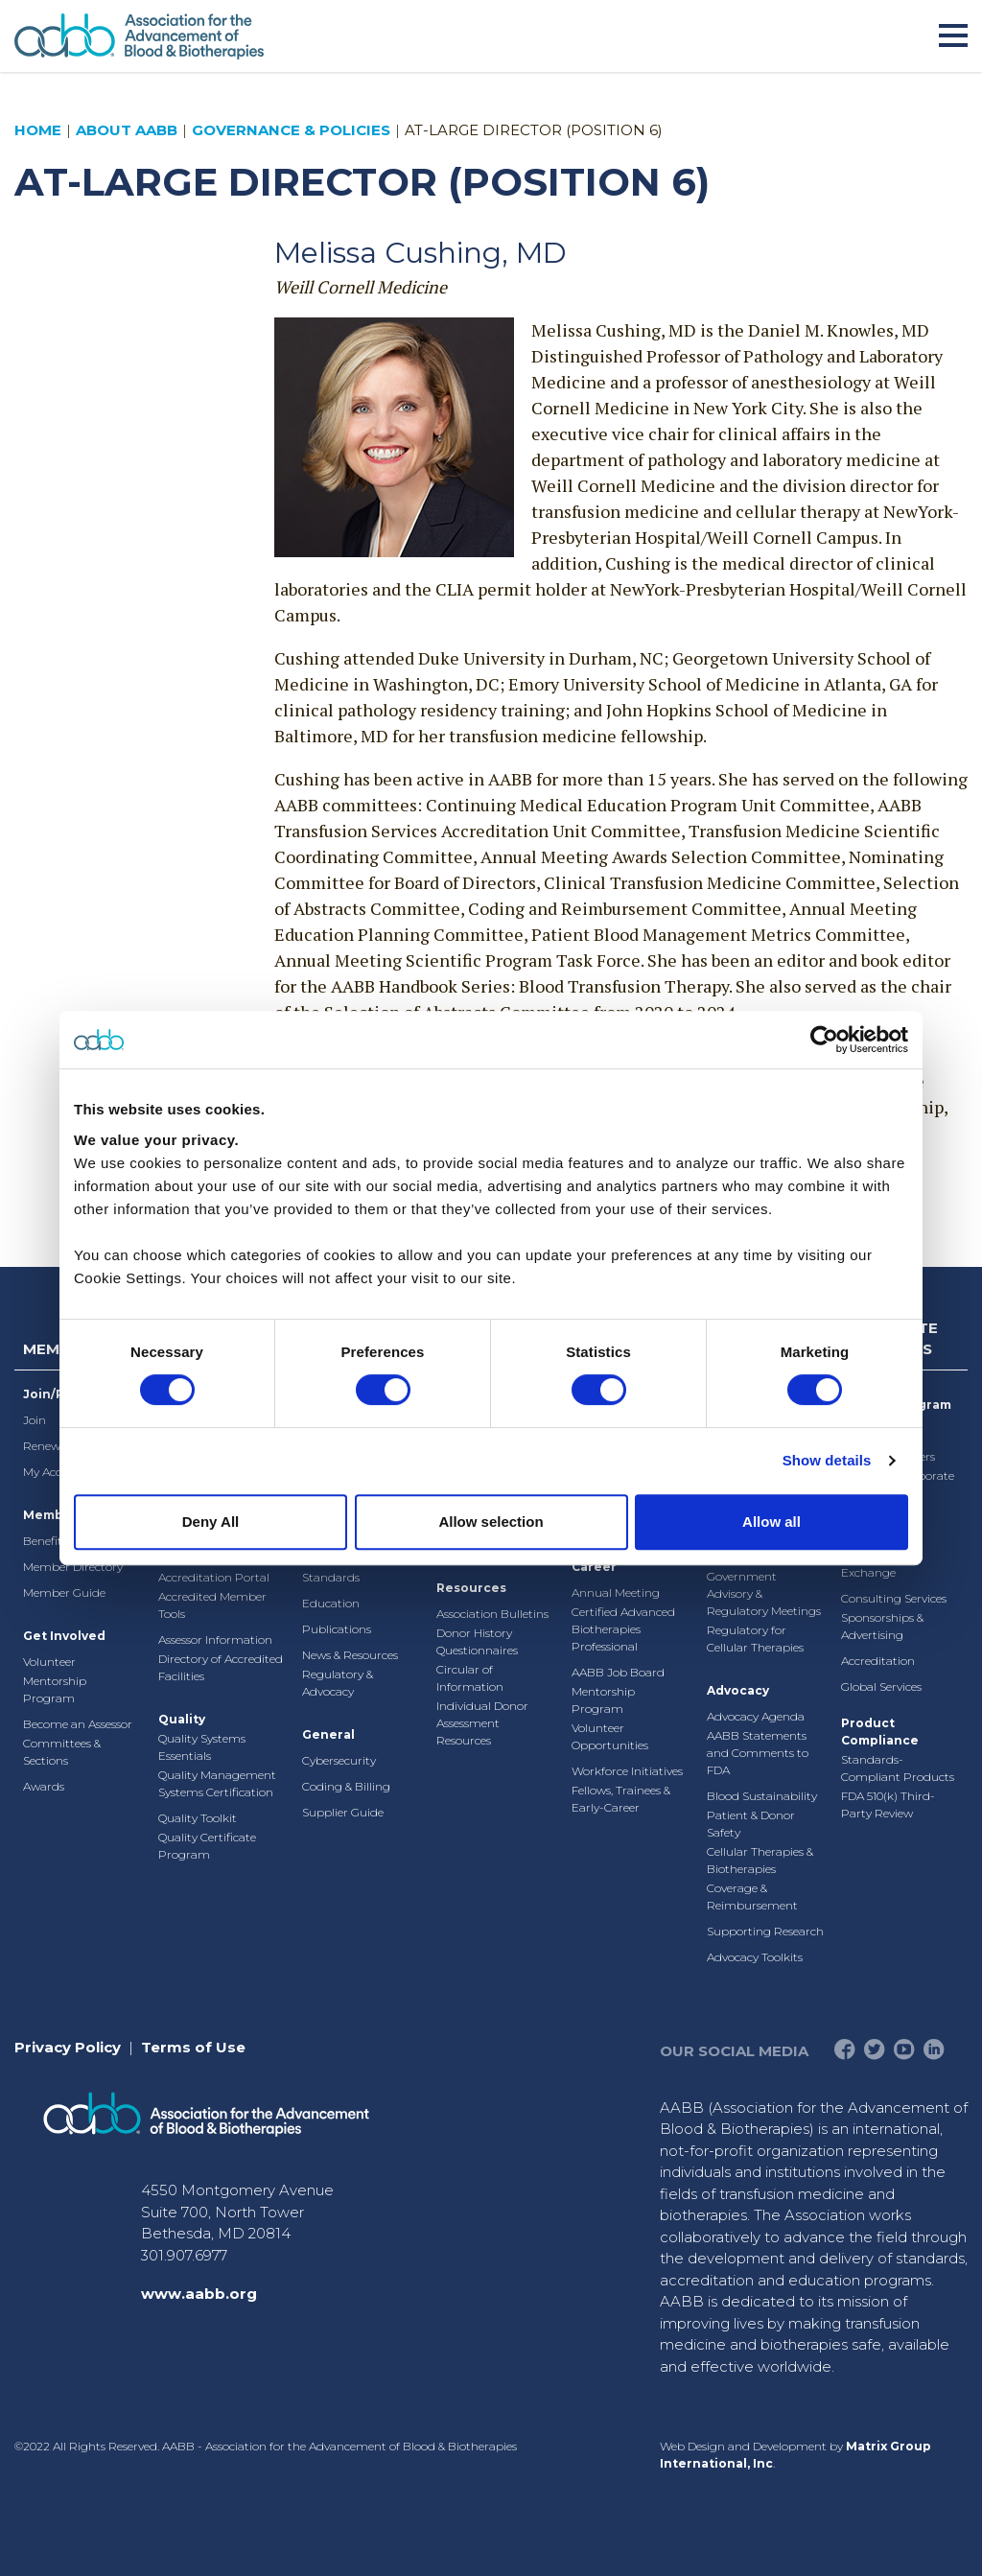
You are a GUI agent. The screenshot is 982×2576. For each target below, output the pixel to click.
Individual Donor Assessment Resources (482, 1722)
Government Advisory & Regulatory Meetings (764, 1593)
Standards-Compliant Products (897, 1768)
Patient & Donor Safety (751, 1823)
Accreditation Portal (213, 1577)
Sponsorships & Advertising (882, 1626)
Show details (827, 1460)
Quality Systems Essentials (202, 1747)
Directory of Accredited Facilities (220, 1667)
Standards (331, 1577)
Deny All (210, 1521)
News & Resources (350, 1655)
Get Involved (64, 1635)
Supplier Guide (343, 1812)
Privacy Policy (67, 2047)
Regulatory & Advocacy (337, 1682)
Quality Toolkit (197, 1818)
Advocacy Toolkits (755, 1957)
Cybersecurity (339, 1760)
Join (34, 1420)
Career (594, 1566)
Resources (471, 1588)
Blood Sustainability (762, 1796)
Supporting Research (765, 1931)
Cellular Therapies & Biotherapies (760, 1860)
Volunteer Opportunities (610, 1736)
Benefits (45, 1541)
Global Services (881, 1686)
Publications (336, 1629)
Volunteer (49, 1661)
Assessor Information (215, 1639)
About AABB (126, 130)
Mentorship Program (54, 1689)
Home (37, 130)
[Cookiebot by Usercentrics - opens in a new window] (824, 1039)
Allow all (771, 1521)
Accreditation (878, 1660)
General (328, 1734)
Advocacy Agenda (756, 1716)
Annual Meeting (616, 1592)
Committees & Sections (62, 1752)
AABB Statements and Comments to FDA (757, 1752)
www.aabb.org (199, 2293)
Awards (43, 1786)
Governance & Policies (291, 130)
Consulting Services (894, 1598)
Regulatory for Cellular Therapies (755, 1638)
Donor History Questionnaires (477, 1641)
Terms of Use (193, 2047)
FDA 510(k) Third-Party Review (888, 1804)
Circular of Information (469, 1678)
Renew (41, 1446)
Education (331, 1603)
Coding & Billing (346, 1786)
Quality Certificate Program (207, 1846)
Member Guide (64, 1592)
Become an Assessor (77, 1724)
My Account (55, 1471)
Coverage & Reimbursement (752, 1896)
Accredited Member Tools (212, 1605)
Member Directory (73, 1566)
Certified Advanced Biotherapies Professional (623, 1628)
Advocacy (738, 1690)
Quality (181, 1719)
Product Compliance (880, 1731)
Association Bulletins (492, 1613)
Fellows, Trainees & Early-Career (621, 1799)
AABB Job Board (618, 1672)
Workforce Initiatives (627, 1771)
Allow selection (490, 1521)
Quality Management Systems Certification (217, 1783)
